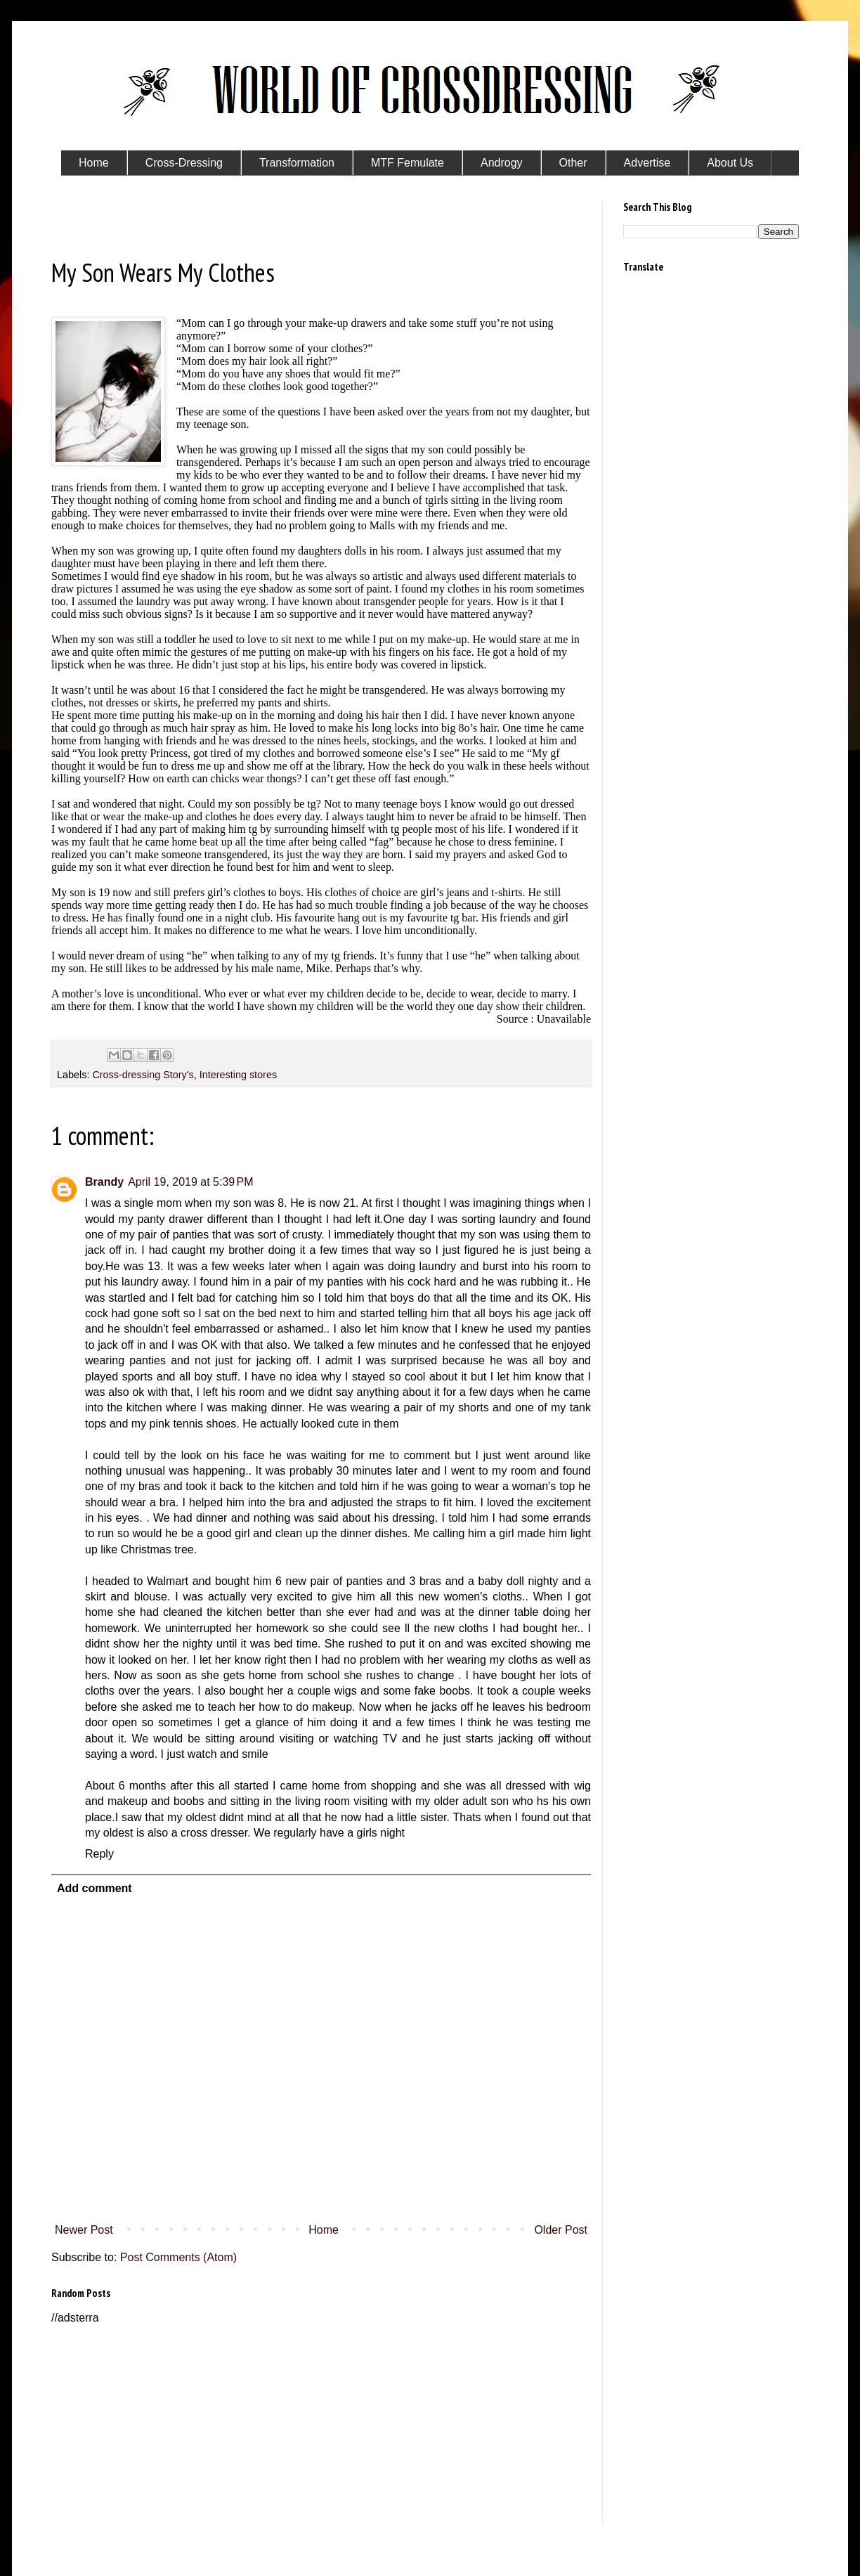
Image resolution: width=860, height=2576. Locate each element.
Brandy (104, 1182)
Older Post (560, 2230)
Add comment (94, 1888)
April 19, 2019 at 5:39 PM (190, 1182)
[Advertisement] (321, 2424)
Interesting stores (238, 1074)
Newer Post (84, 2230)
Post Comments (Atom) (178, 2257)
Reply (99, 1854)
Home (323, 2230)
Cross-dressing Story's (142, 1074)
